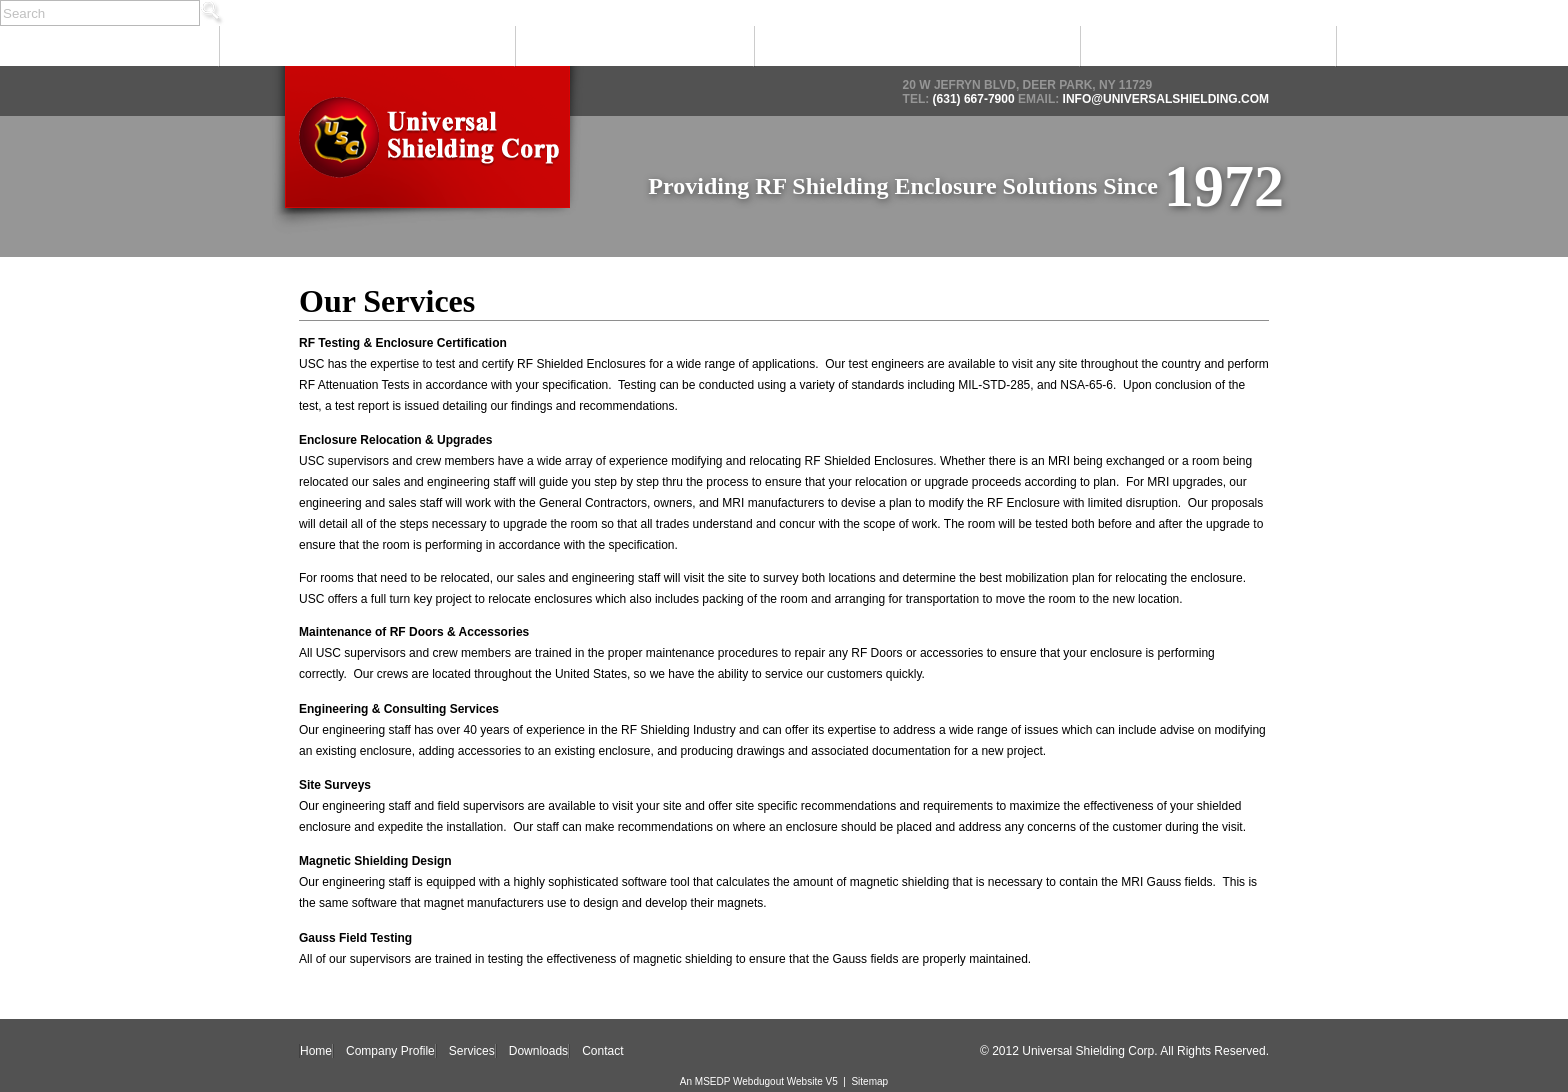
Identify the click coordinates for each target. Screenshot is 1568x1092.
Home (108, 46)
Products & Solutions (915, 46)
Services (633, 46)
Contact (1451, 46)
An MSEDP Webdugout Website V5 (759, 1081)
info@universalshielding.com (1164, 99)
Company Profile (366, 46)
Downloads (1206, 46)
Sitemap (869, 1081)
